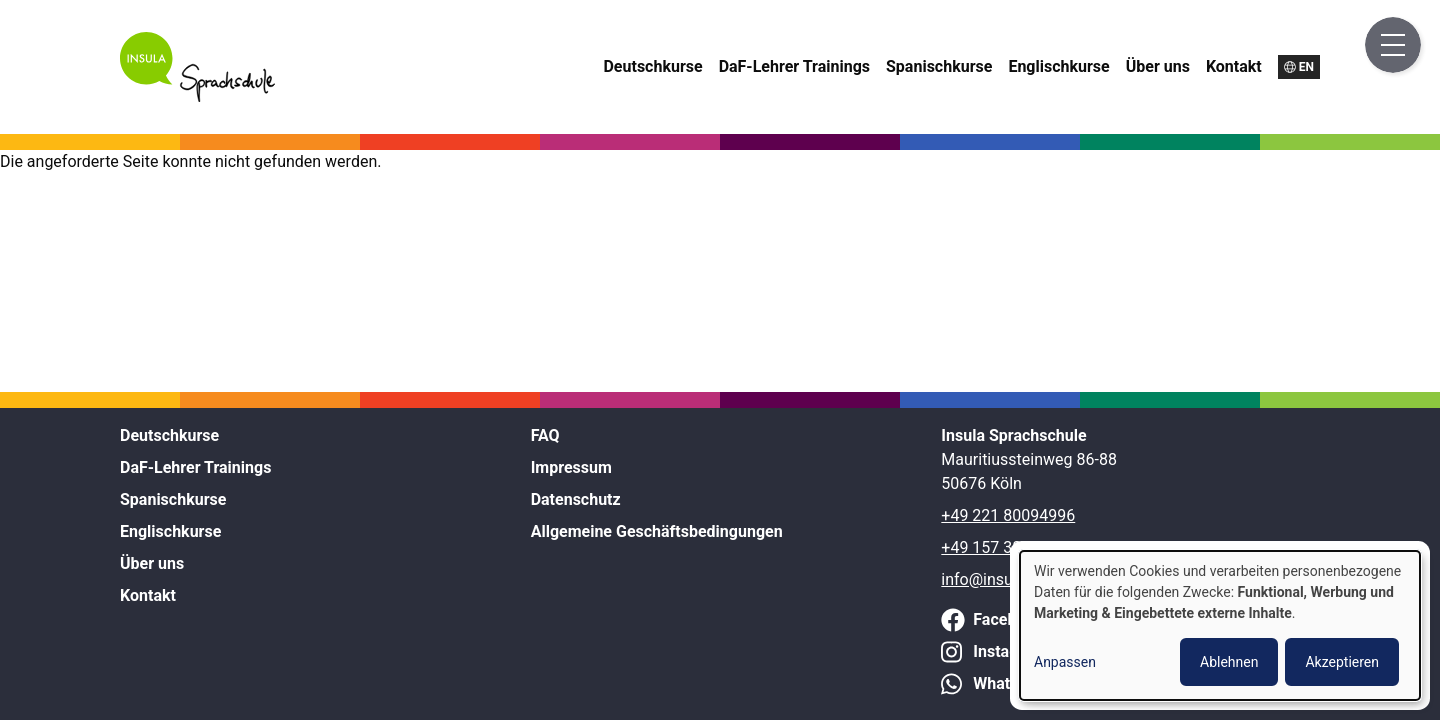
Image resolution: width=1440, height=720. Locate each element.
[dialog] (1220, 625)
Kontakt (1234, 66)
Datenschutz (576, 499)
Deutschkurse (652, 66)
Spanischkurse (939, 66)
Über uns (1158, 66)
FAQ (545, 435)
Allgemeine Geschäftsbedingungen (657, 531)
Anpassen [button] (1065, 662)
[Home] (197, 96)
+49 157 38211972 (1008, 547)
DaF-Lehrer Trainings (794, 66)
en (1306, 67)
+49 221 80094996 (1008, 515)
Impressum (571, 467)
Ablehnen (1229, 662)
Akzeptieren (1342, 662)
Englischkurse (1058, 66)
